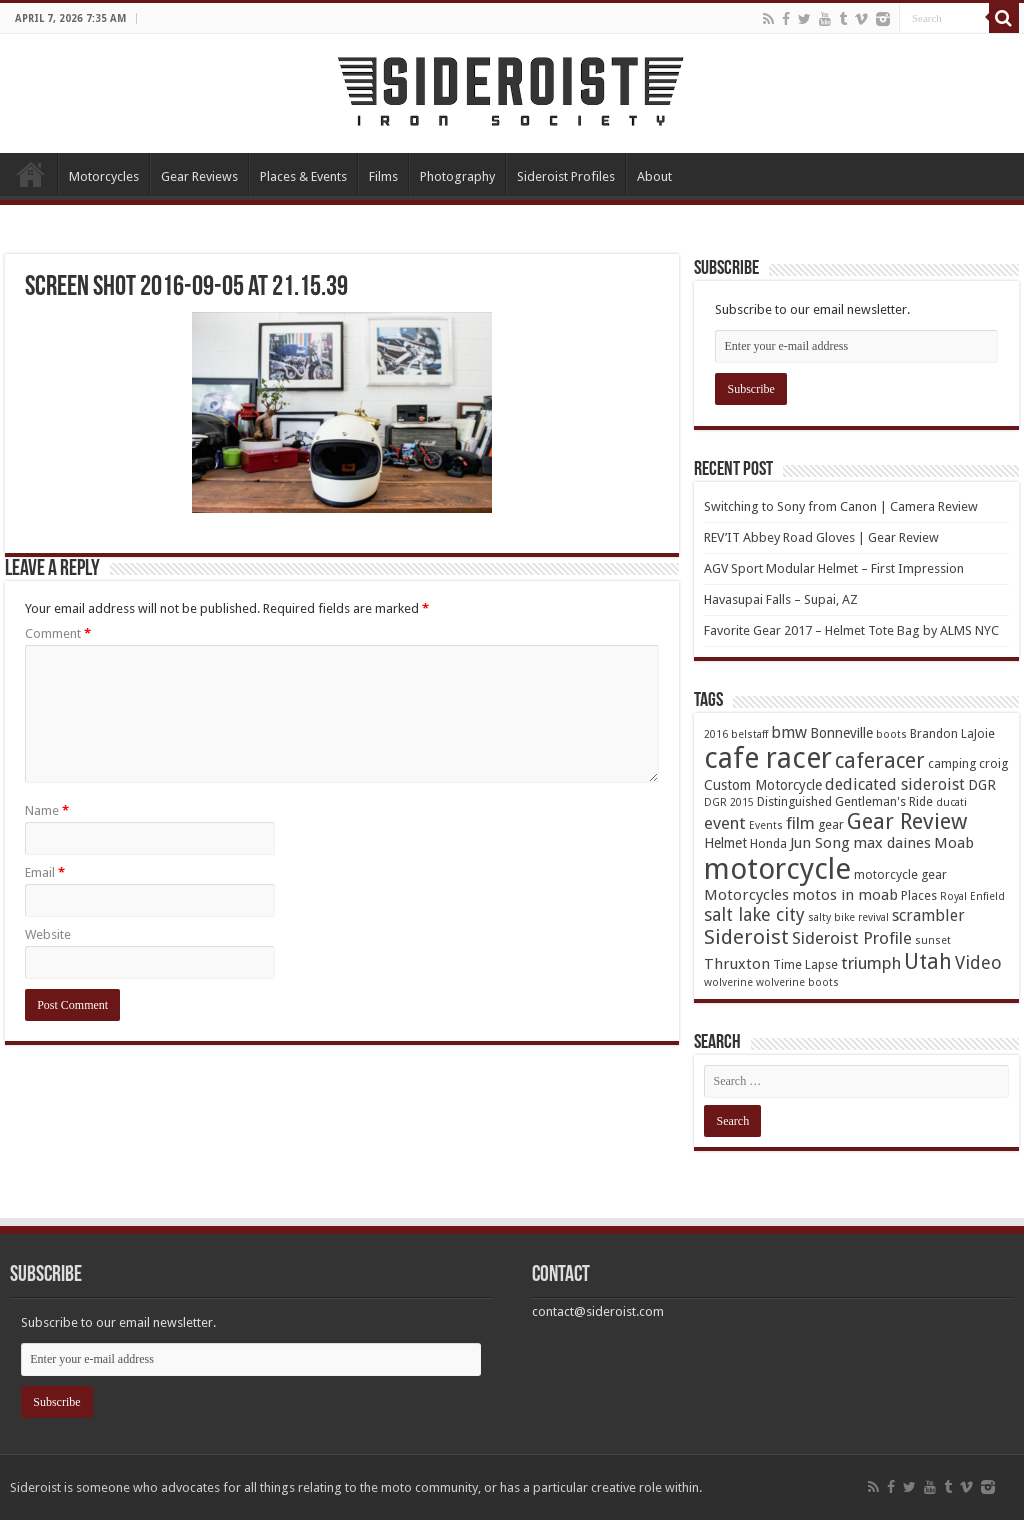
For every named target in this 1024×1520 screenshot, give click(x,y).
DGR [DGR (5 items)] (982, 785)
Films (383, 176)
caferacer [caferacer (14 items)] (880, 760)
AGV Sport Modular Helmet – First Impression (834, 568)
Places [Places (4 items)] (919, 895)
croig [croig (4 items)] (993, 763)
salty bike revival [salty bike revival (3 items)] (848, 917)
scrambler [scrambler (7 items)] (928, 915)
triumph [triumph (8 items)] (871, 963)
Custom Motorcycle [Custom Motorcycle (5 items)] (763, 785)
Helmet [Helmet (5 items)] (725, 843)
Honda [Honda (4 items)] (768, 843)
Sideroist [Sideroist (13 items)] (746, 937)
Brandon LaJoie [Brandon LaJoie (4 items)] (952, 733)
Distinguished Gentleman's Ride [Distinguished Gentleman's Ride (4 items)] (845, 801)
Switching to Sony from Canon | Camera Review (841, 506)
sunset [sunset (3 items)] (933, 940)
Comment (58, 633)
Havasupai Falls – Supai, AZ (781, 599)
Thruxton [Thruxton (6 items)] (737, 964)
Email (45, 872)
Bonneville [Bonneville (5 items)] (841, 733)
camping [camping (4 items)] (952, 763)
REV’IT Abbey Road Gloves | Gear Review (821, 537)
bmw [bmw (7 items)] (789, 732)
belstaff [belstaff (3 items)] (749, 734)
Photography (457, 176)
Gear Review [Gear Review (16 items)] (907, 821)
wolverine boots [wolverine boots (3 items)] (797, 982)
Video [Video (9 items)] (978, 962)
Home (31, 174)
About (654, 176)
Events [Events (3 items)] (766, 825)
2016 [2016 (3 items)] (716, 734)
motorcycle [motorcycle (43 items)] (777, 869)
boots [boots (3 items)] (891, 734)
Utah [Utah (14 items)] (928, 961)
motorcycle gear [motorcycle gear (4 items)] (900, 874)
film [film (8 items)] (800, 823)
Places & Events (303, 176)
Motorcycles (104, 176)
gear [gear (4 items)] (831, 824)
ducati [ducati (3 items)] (951, 802)
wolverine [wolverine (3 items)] (728, 982)
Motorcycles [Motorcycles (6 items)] (746, 895)
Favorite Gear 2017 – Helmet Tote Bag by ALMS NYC (851, 630)
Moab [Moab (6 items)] (954, 843)
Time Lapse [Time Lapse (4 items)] (805, 964)
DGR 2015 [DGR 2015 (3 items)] (729, 802)
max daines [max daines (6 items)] (892, 843)
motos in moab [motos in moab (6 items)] (845, 895)
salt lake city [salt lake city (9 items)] (754, 914)
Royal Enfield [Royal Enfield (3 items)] (972, 896)
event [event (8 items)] (725, 823)
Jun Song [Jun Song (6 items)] (820, 843)
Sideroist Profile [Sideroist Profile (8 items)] (852, 938)
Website (48, 934)
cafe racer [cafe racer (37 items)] (768, 758)
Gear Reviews (199, 176)
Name (47, 810)
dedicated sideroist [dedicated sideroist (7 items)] (895, 784)
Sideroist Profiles (566, 176)
